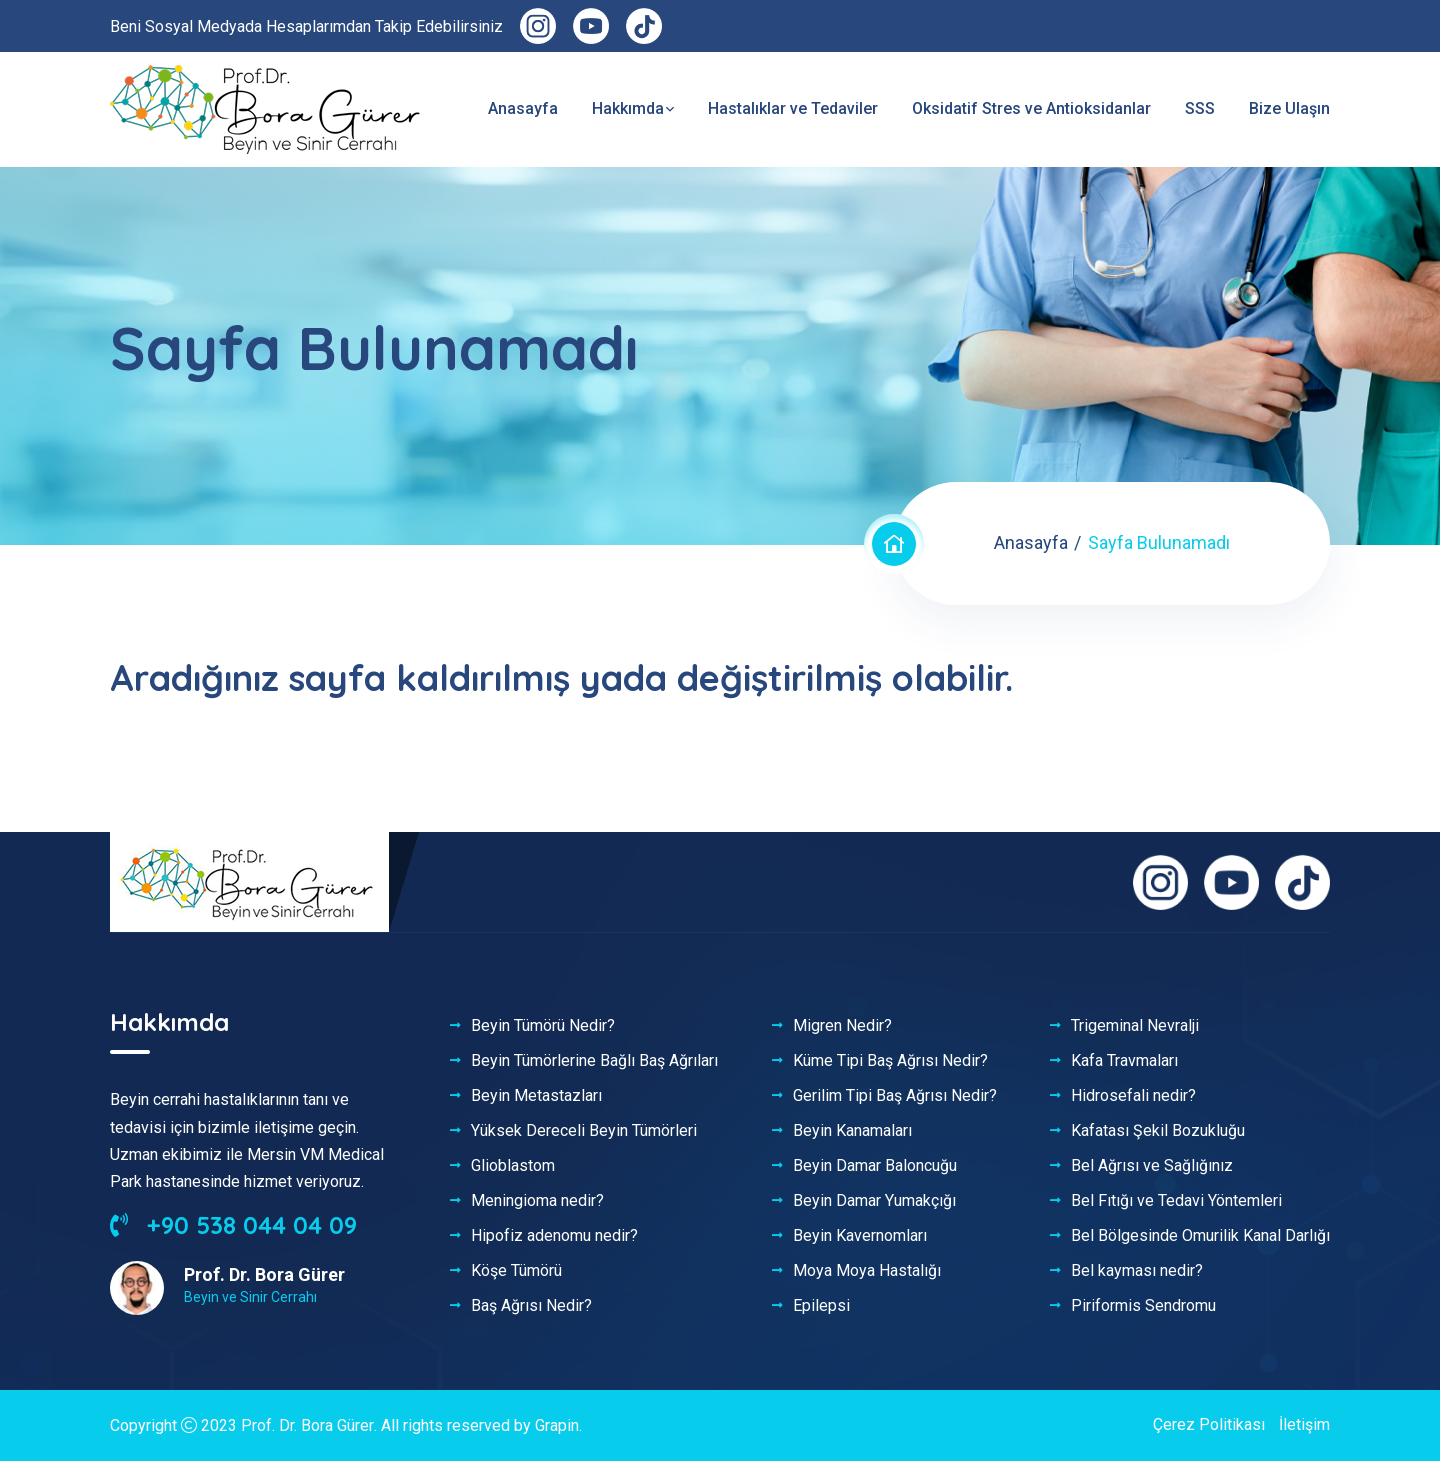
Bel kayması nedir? (1137, 1271)
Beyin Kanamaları (852, 1131)
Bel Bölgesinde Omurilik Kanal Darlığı (1200, 1236)
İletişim (1304, 1424)
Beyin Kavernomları (860, 1236)
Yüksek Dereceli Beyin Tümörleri (584, 1131)
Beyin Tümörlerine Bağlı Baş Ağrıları (594, 1061)
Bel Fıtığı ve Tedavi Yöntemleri (1176, 1201)
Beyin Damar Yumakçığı (874, 1201)
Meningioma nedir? (537, 1201)
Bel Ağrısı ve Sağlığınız (1152, 1166)
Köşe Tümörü (516, 1271)
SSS (1200, 108)
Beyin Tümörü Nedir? (543, 1026)
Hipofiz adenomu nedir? (554, 1236)
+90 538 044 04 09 (233, 1225)
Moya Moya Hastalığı (867, 1271)
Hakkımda (628, 108)
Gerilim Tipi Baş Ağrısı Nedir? (895, 1096)
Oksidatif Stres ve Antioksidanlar (1031, 108)
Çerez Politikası (1209, 1424)
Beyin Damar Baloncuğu (875, 1166)
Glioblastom (513, 1166)
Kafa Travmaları (1124, 1061)
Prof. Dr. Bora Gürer (307, 1425)
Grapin (556, 1425)
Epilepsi (821, 1306)
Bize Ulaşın (1289, 108)
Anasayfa (523, 108)
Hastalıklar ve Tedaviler (793, 108)
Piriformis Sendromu (1143, 1306)
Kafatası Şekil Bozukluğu (1158, 1131)
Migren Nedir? (842, 1026)
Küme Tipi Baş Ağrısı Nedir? (890, 1061)
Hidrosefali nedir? (1133, 1096)
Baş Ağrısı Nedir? (531, 1306)
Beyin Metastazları (536, 1096)
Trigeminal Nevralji (1135, 1026)
